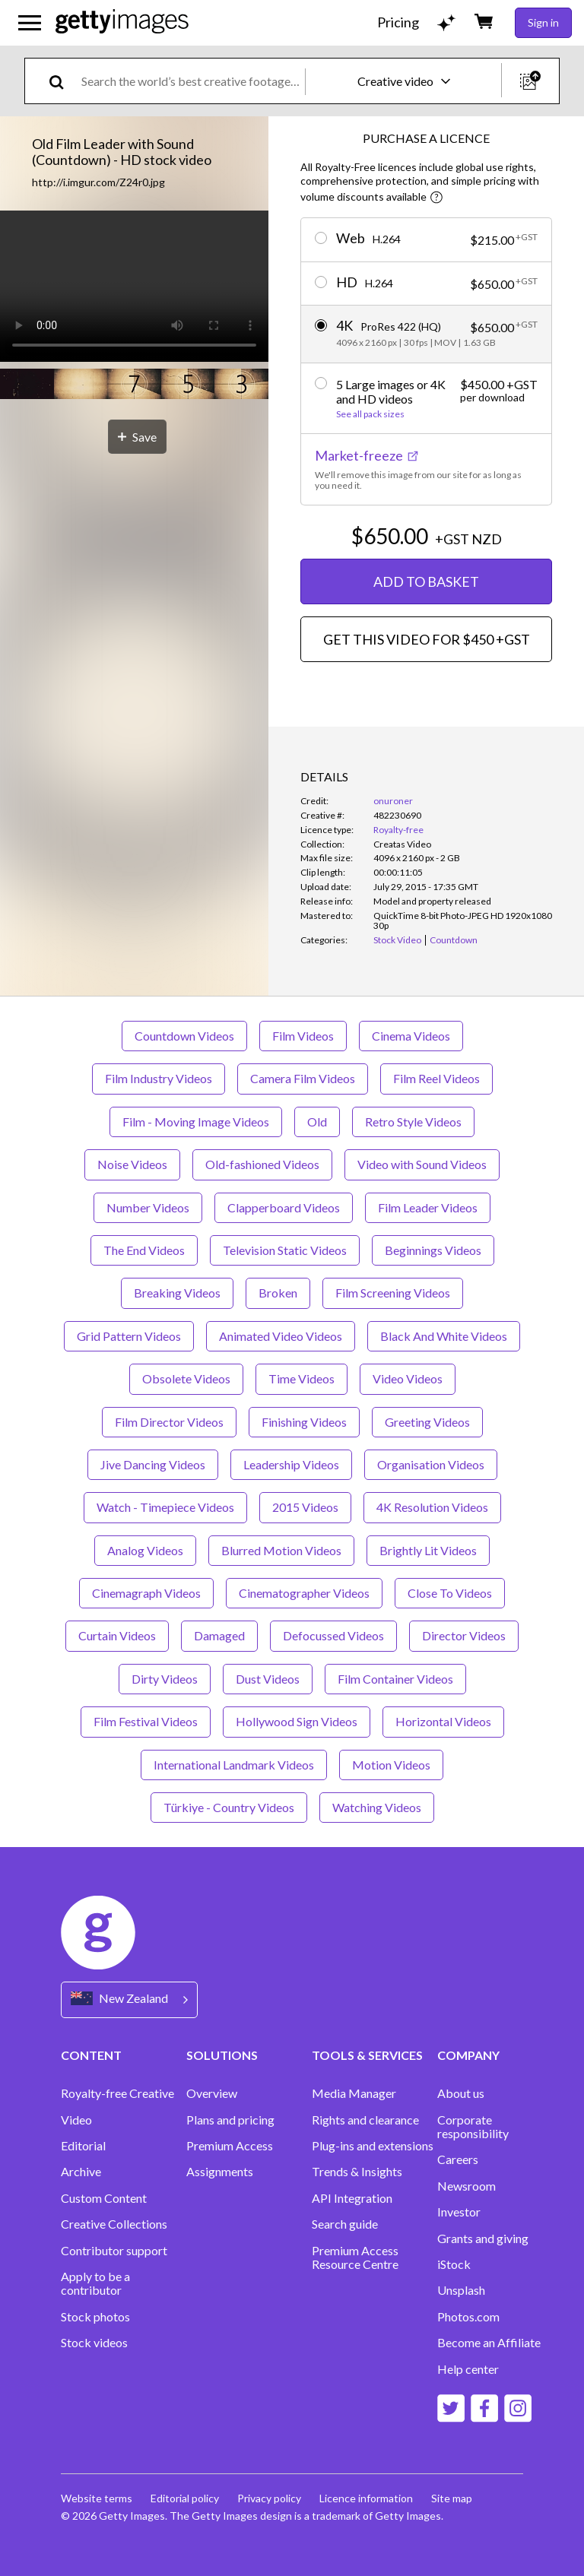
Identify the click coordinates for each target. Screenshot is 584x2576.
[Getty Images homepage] (122, 22)
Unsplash (461, 2290)
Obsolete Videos (186, 1378)
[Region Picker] (129, 1999)
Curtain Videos (117, 1635)
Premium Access (229, 2146)
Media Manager (354, 2093)
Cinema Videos (411, 1035)
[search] (62, 81)
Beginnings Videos (433, 1250)
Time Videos (301, 1378)
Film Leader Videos (428, 1207)
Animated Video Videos (280, 1336)
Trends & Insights (357, 2171)
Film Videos (303, 1035)
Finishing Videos (304, 1422)
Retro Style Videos (413, 1121)
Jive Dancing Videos (152, 1464)
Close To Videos (450, 1593)
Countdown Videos (184, 1035)
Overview (211, 2093)
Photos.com (468, 2317)
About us (460, 2093)
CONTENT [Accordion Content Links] (91, 2055)
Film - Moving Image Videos (195, 1121)
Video (76, 2120)
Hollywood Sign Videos (296, 1721)
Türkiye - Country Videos (228, 1807)
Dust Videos (268, 1678)
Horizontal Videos (443, 1721)
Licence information (366, 2498)
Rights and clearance (365, 2120)
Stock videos (94, 2342)
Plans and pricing (230, 2120)
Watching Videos (376, 1807)
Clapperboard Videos (283, 1207)
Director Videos (464, 1635)
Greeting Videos (427, 1422)
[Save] (137, 437)
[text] (190, 80)
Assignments (219, 2171)
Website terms (96, 2498)
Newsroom (466, 2186)
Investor (459, 2212)
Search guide (345, 2224)
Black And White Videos (443, 1336)
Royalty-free (398, 829)
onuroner (393, 800)
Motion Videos (391, 1764)
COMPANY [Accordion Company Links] (468, 2055)
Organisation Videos (430, 1464)
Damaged (219, 1635)
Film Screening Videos (392, 1292)
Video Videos (408, 1378)
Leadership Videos (291, 1464)
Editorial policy (185, 2498)
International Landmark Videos (234, 1764)
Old (317, 1121)
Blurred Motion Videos (281, 1550)
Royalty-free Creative (117, 2093)
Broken (278, 1292)
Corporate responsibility (473, 2126)
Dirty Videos (165, 1678)
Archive (81, 2171)
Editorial (83, 2146)
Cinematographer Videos (304, 1593)
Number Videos (147, 1207)
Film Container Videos (395, 1678)
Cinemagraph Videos (146, 1593)
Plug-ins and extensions (372, 2146)
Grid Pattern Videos (129, 1336)
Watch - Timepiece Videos (165, 1507)
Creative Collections (114, 2224)
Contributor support (114, 2251)
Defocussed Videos (333, 1635)
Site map (451, 2498)
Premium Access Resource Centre (355, 2257)
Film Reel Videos (436, 1078)
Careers (457, 2159)
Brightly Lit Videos (428, 1550)
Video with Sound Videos (422, 1164)
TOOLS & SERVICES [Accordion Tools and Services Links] (367, 2055)
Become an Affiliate (489, 2342)
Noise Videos (132, 1164)
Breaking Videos (177, 1292)
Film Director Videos (169, 1422)
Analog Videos (145, 1550)
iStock (454, 2264)
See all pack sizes (370, 414)
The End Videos (144, 1250)
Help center (468, 2369)
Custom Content (104, 2198)
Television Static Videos (285, 1250)
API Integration (352, 2198)
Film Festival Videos (146, 1721)
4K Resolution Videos (432, 1507)
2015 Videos (305, 1507)
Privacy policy (269, 2498)
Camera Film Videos (302, 1078)
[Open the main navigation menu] (29, 23)
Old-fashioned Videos (262, 1164)
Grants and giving (482, 2238)
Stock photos (95, 2317)
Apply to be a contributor (95, 2283)
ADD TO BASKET (426, 581)
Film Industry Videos (158, 1078)
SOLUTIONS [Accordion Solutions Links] (222, 2055)
